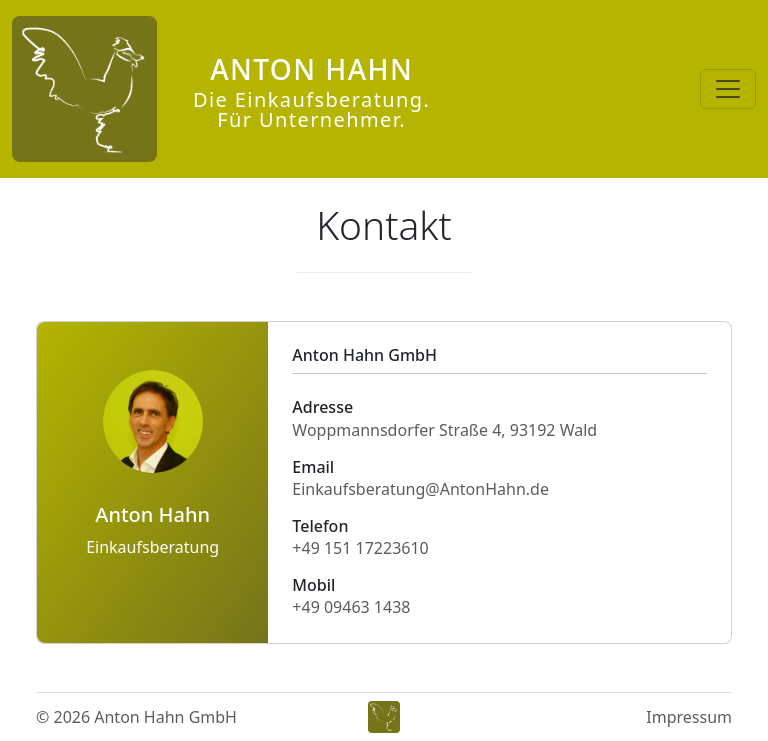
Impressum (689, 717)
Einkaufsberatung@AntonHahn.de (420, 489)
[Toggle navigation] (728, 89)
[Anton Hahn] (221, 89)
